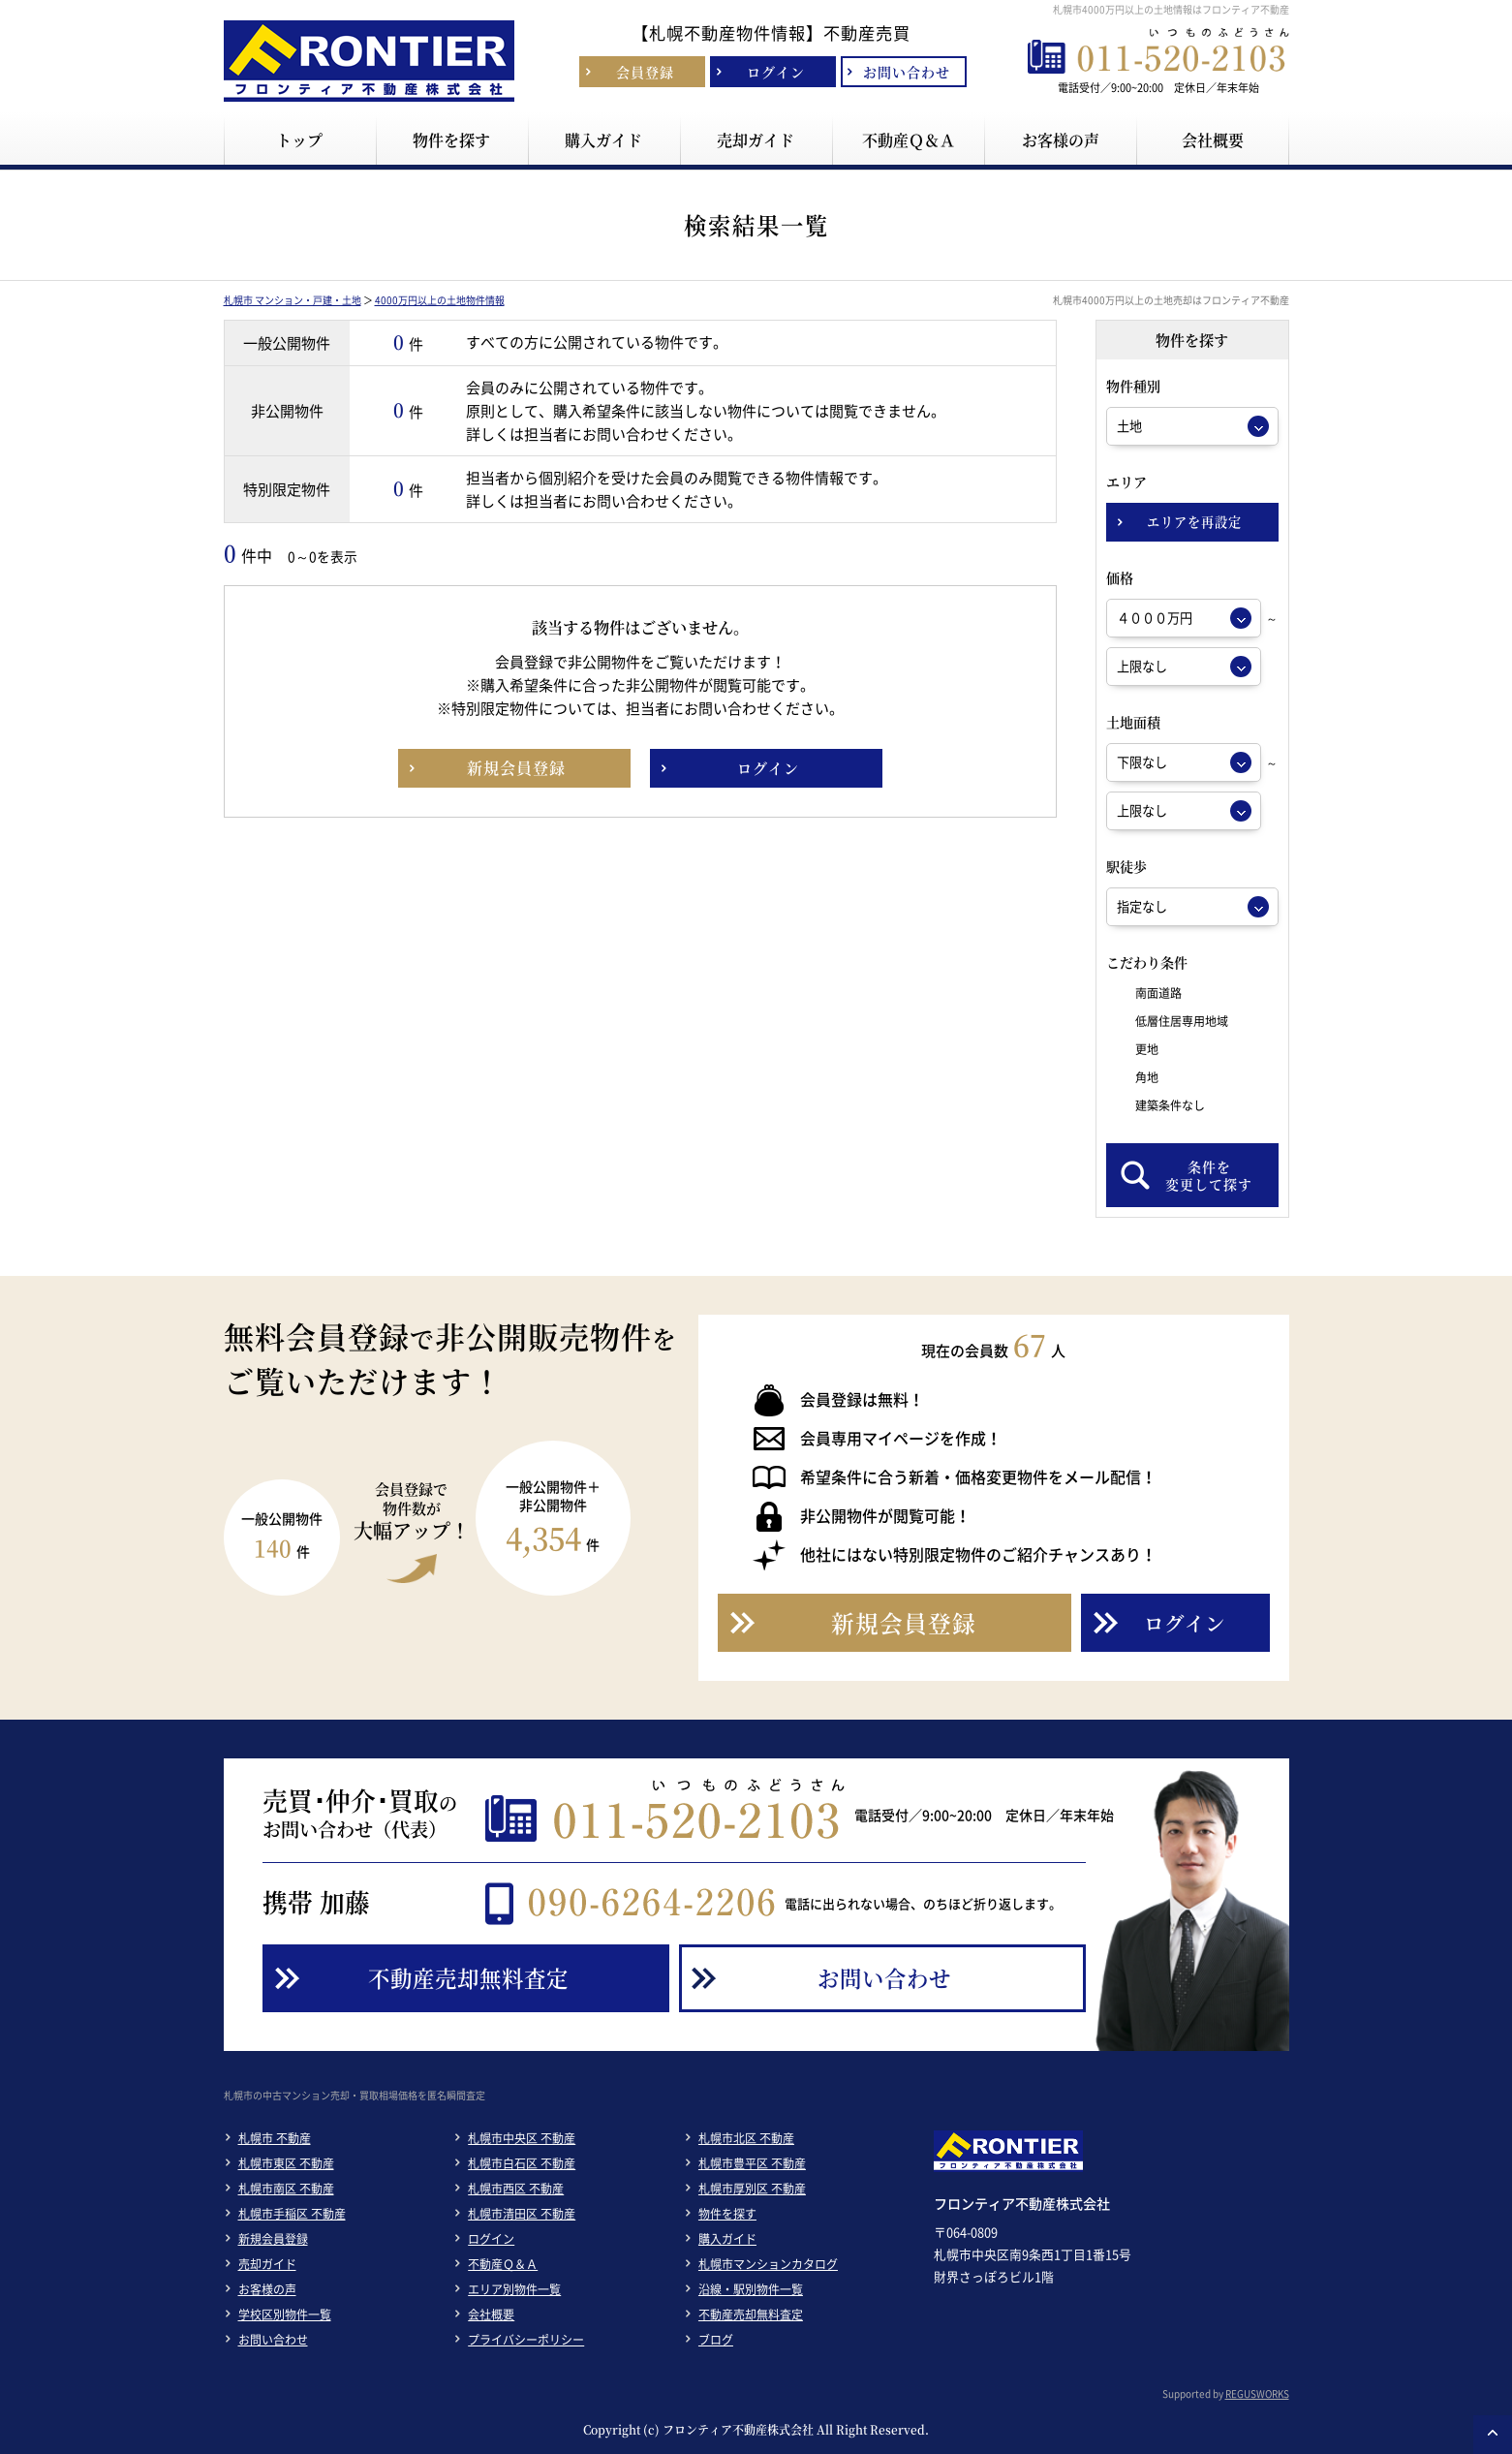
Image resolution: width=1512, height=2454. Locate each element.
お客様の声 (267, 2289)
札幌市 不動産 (274, 2138)
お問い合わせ (273, 2339)
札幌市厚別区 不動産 (752, 2188)
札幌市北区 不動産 (746, 2138)
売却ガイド (267, 2264)
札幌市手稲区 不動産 (292, 2213)
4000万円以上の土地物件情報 (440, 300)
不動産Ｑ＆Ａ (503, 2264)
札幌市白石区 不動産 (521, 2163)
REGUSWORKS (1257, 2393)
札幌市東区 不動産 (286, 2163)
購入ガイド (727, 2239)
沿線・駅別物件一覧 (750, 2289)
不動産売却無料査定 (750, 2314)
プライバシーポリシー (526, 2339)
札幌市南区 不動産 (286, 2188)
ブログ (715, 2339)
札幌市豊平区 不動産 (752, 2163)
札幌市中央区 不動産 (521, 2138)
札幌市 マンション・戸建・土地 (292, 300)
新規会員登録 (273, 2239)
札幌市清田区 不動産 (521, 2213)
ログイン (491, 2239)
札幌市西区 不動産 (516, 2188)
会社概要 (491, 2314)
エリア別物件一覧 (514, 2289)
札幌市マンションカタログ (768, 2264)
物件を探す (727, 2213)
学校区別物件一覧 (284, 2314)
